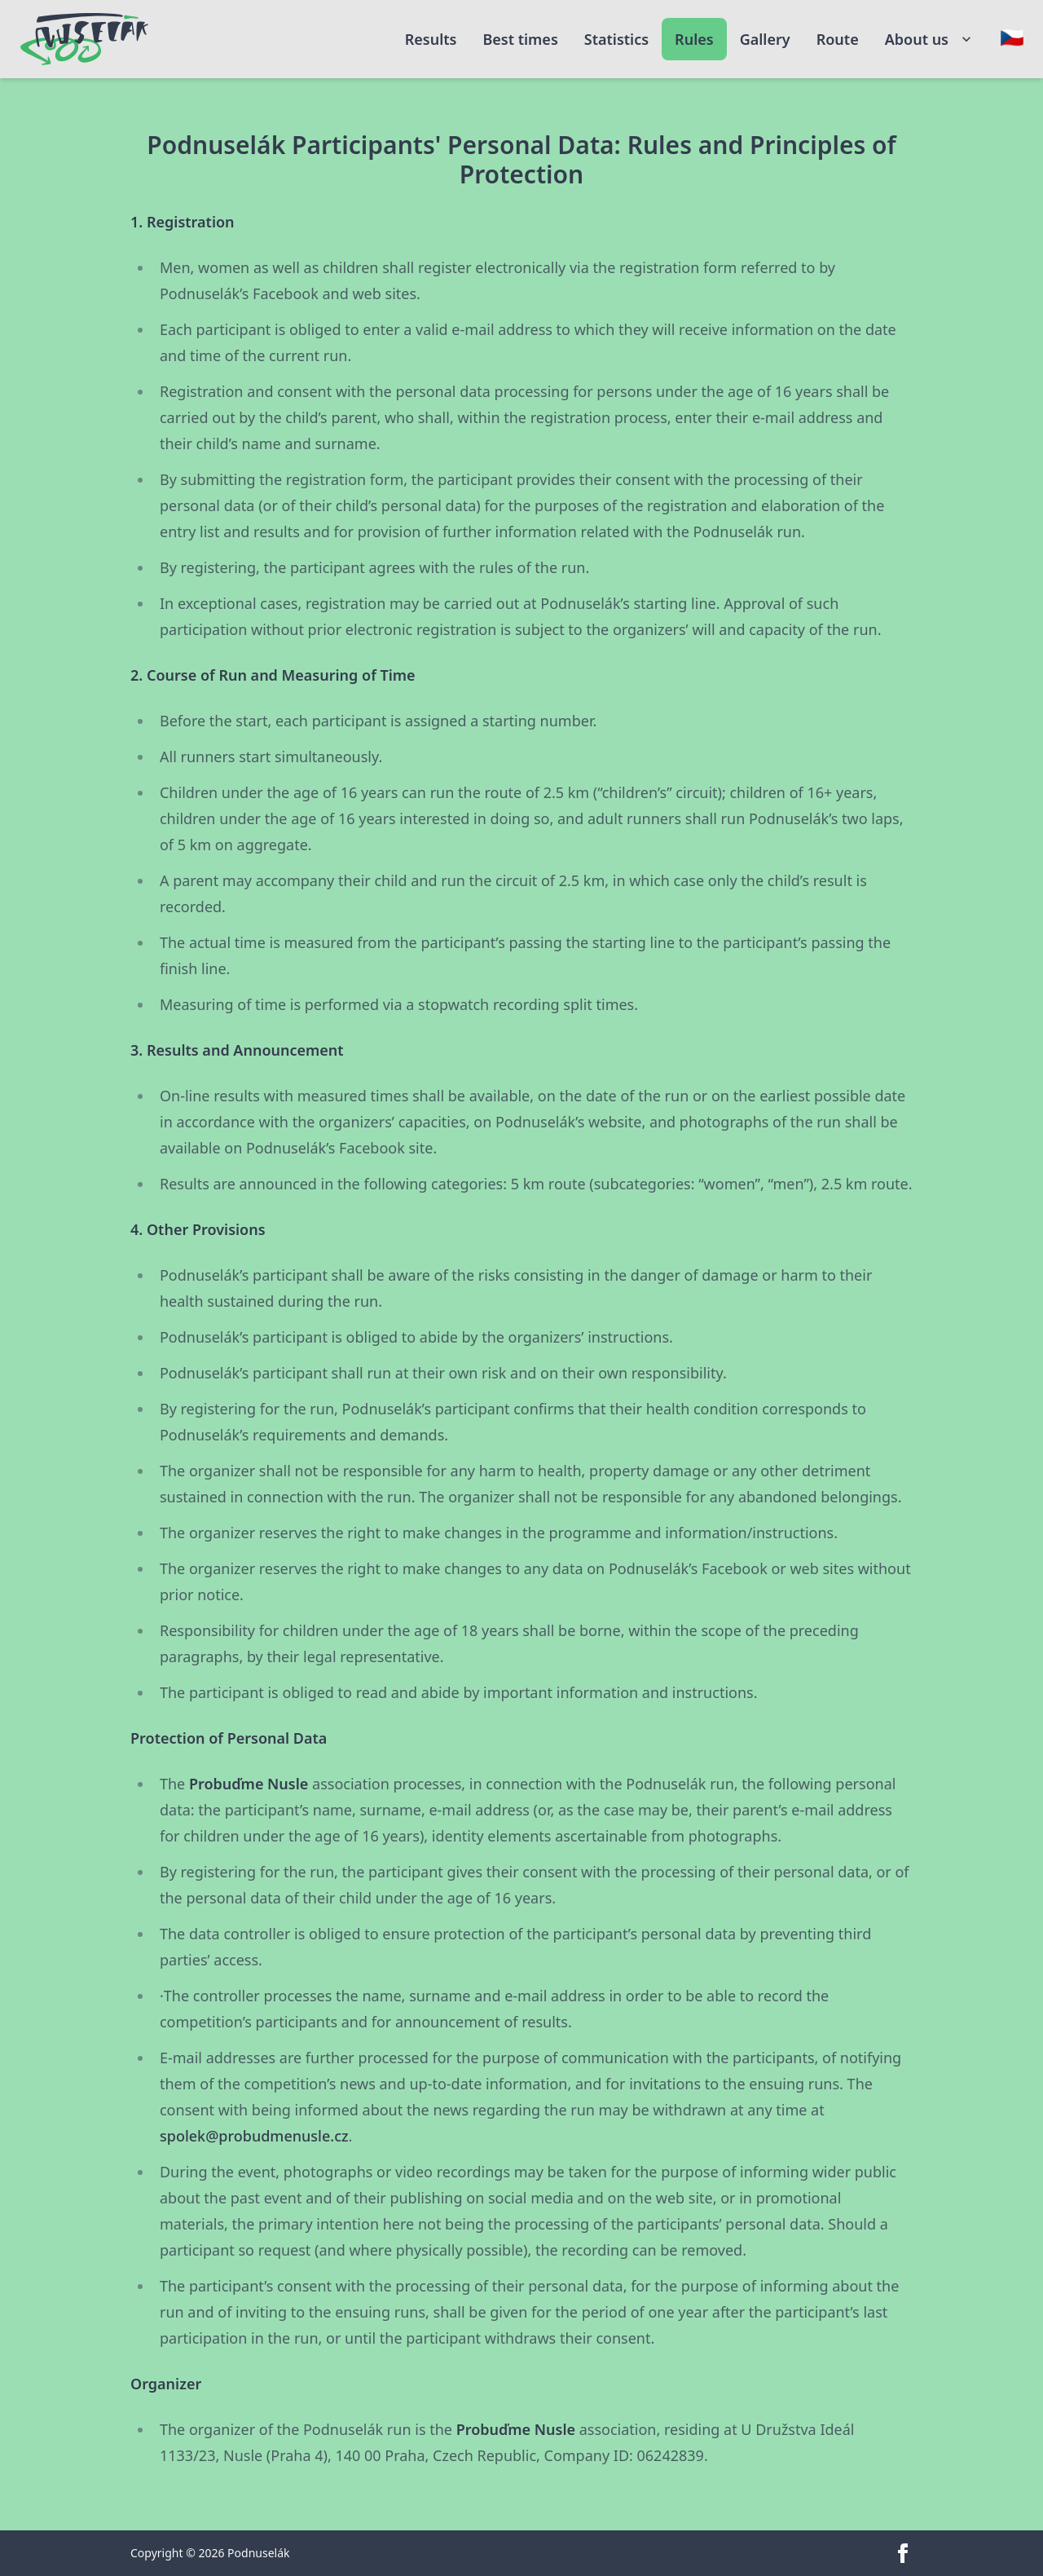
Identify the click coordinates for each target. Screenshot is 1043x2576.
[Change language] (1012, 37)
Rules (694, 39)
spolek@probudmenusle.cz (254, 2136)
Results (431, 39)
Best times (519, 39)
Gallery (765, 39)
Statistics (616, 39)
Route (837, 39)
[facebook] (903, 2553)
